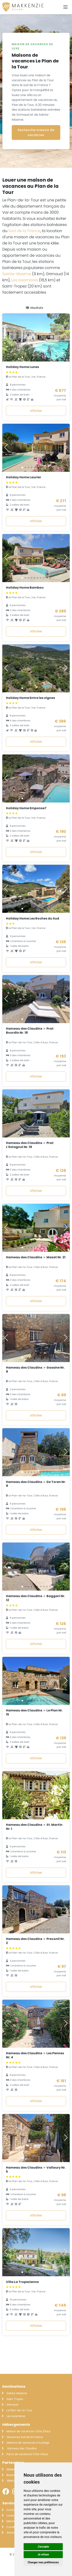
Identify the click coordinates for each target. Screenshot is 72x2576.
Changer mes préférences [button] (43, 2562)
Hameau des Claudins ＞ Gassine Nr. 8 (35, 1369)
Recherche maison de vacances (36, 132)
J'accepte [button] (43, 2546)
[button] (22, 357)
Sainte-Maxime (16, 274)
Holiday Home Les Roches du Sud (32, 918)
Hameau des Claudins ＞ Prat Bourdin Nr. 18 (30, 1030)
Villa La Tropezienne (22, 2282)
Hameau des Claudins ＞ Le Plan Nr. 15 (34, 1712)
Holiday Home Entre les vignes (30, 698)
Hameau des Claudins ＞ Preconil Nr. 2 (35, 1941)
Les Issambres (24, 280)
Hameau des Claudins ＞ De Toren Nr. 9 (36, 1484)
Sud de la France (24, 230)
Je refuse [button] (43, 2554)
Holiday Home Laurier (23, 477)
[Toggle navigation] (65, 7)
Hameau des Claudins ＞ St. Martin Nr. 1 (34, 1827)
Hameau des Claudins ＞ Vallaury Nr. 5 (36, 2169)
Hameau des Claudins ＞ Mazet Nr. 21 (35, 1257)
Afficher (36, 411)
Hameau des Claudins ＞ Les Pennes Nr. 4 (35, 2055)
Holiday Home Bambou (25, 587)
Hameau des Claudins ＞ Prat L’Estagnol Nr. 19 (30, 1145)
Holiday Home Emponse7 (26, 808)
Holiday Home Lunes (22, 367)
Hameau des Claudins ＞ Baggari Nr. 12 (35, 1598)
